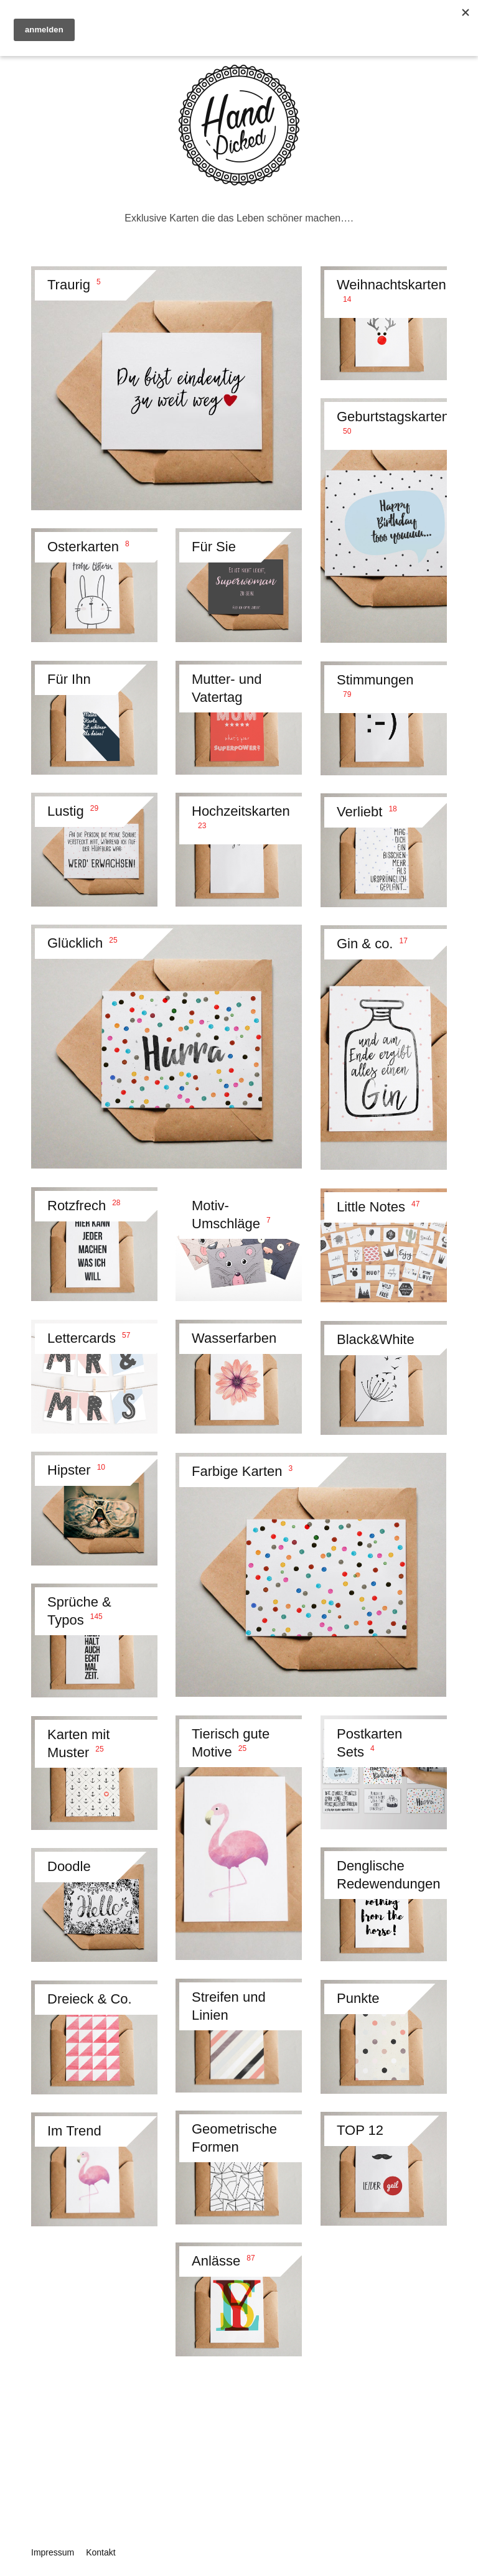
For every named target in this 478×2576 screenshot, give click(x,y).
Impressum (52, 2552)
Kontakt (100, 2552)
